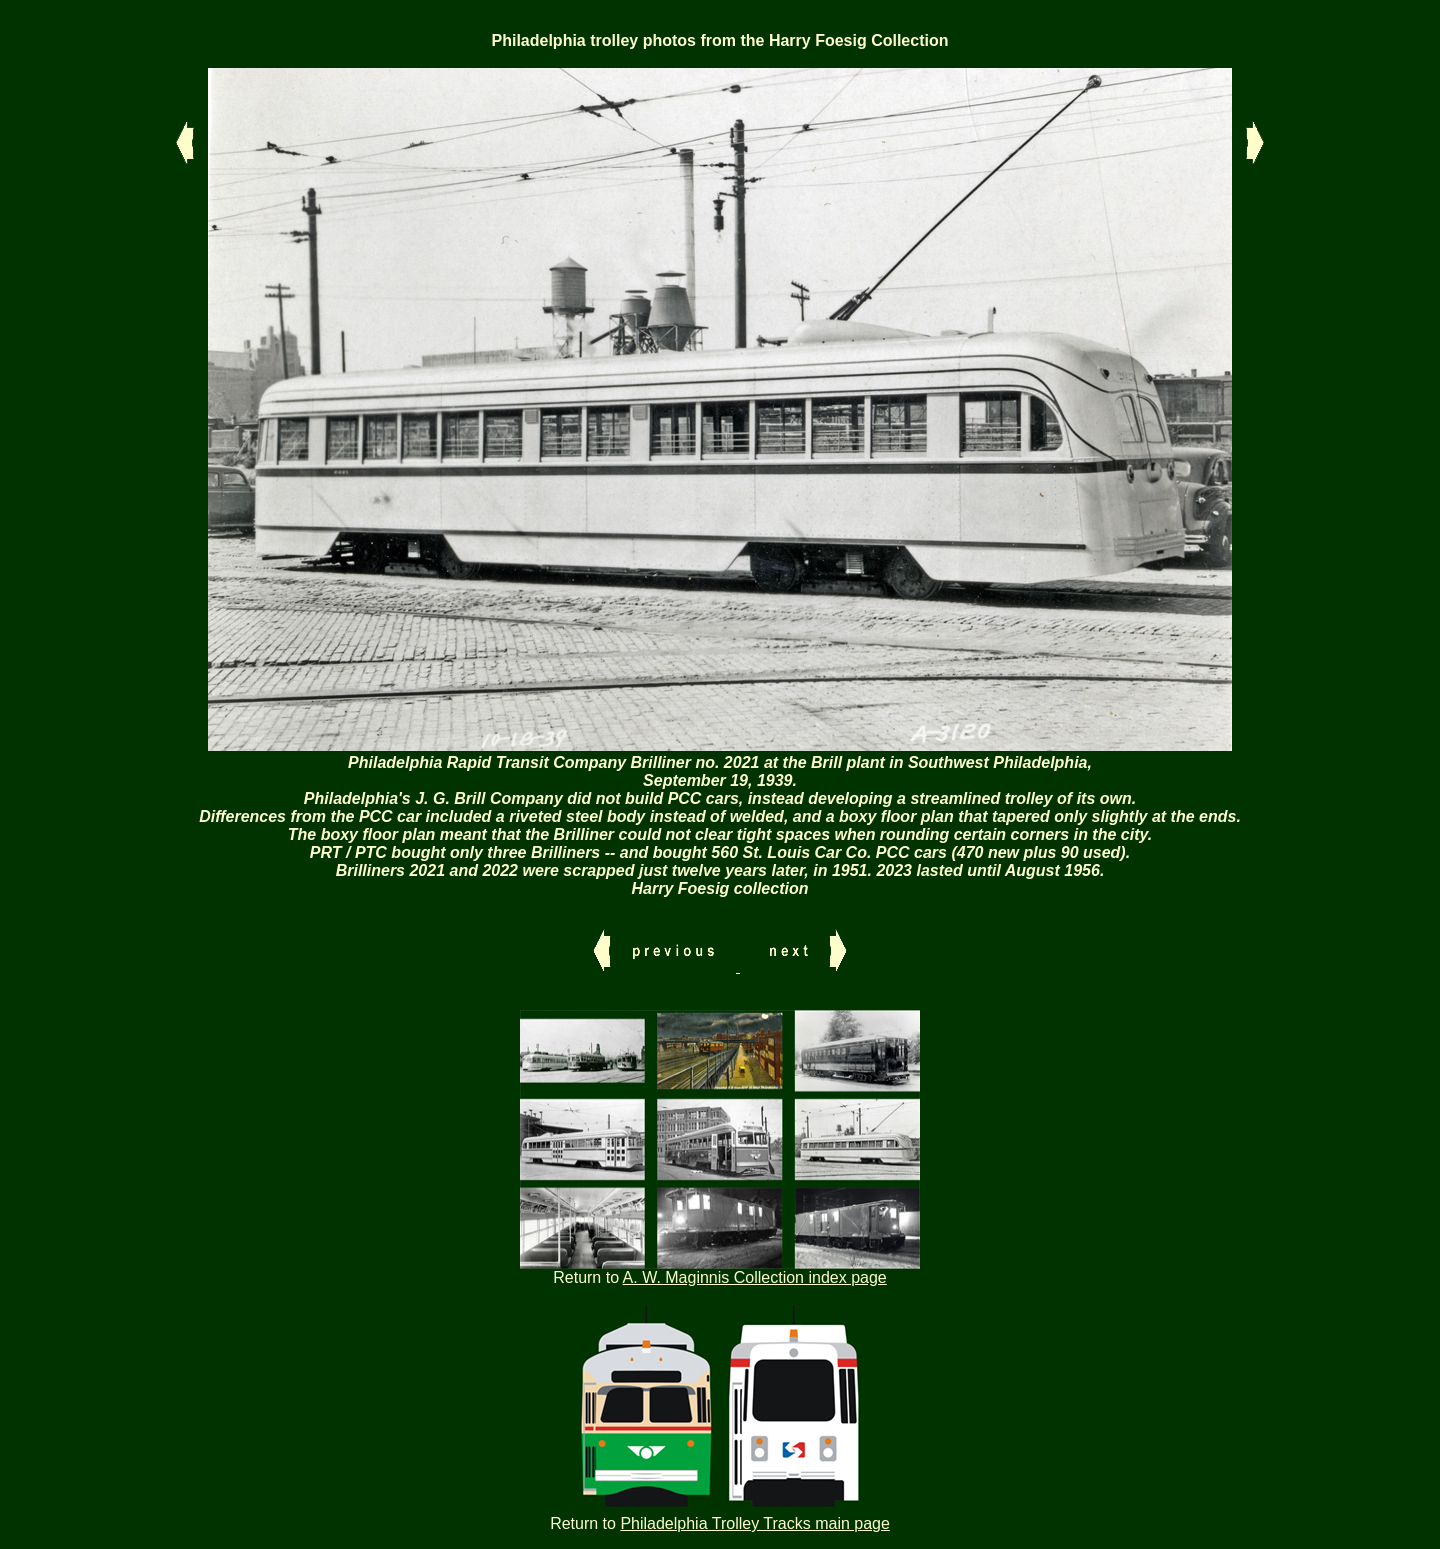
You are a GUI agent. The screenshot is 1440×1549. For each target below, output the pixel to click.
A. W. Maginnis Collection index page (755, 1277)
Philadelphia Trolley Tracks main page (754, 1523)
